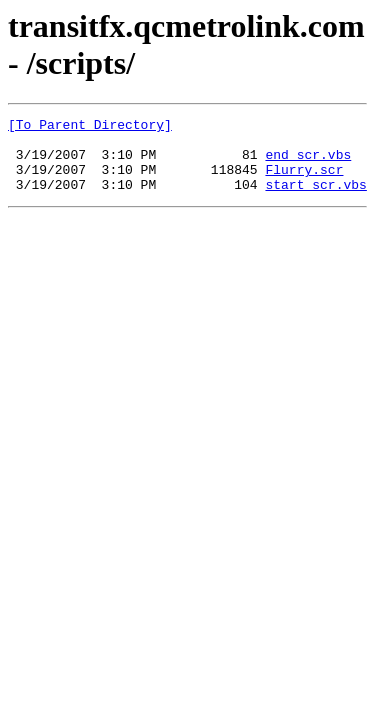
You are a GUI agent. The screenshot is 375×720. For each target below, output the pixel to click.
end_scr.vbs (308, 163)
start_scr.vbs (315, 199)
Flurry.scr (304, 181)
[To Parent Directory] (90, 127)
